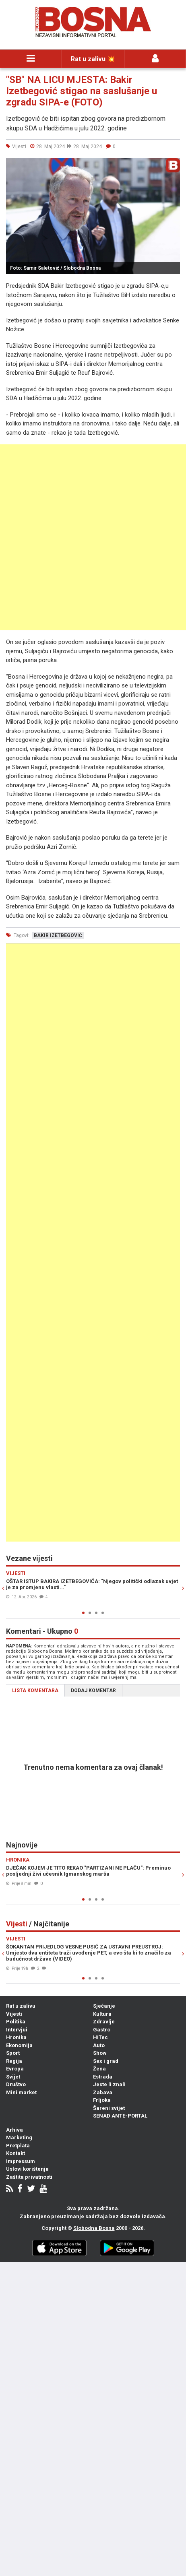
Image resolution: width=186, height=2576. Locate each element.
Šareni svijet (109, 2108)
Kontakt (15, 2153)
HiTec (100, 2037)
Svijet (13, 2077)
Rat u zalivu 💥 (93, 59)
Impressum (20, 2161)
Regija (14, 2061)
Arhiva (14, 2130)
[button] (172, 165)
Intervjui (16, 2030)
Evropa (15, 2069)
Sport (13, 2053)
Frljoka (102, 2100)
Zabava (102, 2092)
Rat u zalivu (20, 2006)
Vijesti (14, 2014)
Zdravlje (104, 2022)
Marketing (19, 2137)
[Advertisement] (93, 537)
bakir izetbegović (58, 935)
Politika (15, 2022)
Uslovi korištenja (27, 2169)
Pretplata (18, 2146)
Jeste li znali (109, 2084)
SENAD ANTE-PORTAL (120, 2116)
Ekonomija (19, 2045)
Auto (99, 2045)
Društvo (16, 2084)
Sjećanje (104, 2006)
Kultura (102, 2014)
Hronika (16, 2037)
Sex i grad (105, 2061)
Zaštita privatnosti (29, 2177)
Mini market (21, 2092)
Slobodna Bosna (94, 2228)
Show (100, 2053)
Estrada (102, 2077)
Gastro (101, 2030)
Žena (99, 2069)
